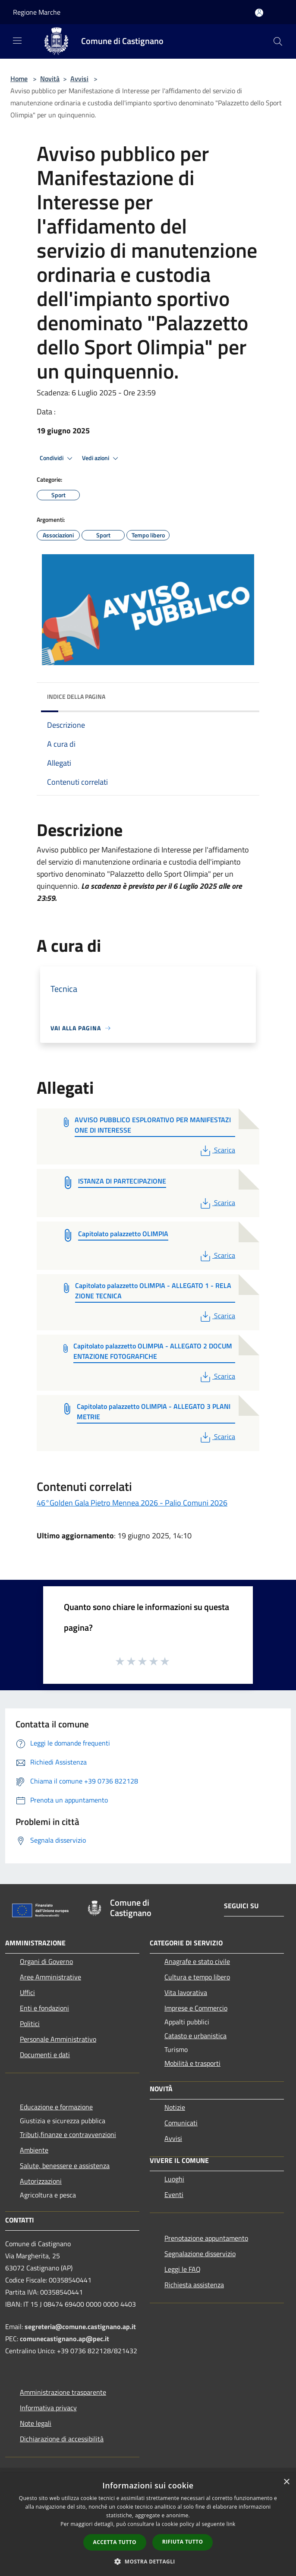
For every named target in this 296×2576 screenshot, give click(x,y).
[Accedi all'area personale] (259, 13)
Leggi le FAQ (182, 2269)
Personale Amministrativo (58, 2039)
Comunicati (181, 2123)
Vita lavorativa (185, 1992)
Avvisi (79, 78)
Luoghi (174, 2179)
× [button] (286, 2482)
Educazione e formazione (56, 2107)
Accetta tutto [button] (114, 2542)
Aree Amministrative (50, 1977)
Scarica (216, 1150)
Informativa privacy (48, 2407)
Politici (30, 2023)
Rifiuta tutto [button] (182, 2541)
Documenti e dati (45, 2054)
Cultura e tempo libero (197, 1977)
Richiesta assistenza (194, 2284)
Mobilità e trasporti (192, 2063)
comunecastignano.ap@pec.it (64, 2338)
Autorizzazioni (41, 2181)
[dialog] (148, 2524)
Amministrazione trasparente (63, 2392)
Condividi (57, 458)
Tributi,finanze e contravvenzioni (68, 2134)
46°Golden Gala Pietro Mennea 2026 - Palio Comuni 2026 (132, 1503)
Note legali (35, 2423)
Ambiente (34, 2150)
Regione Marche (36, 12)
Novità (50, 78)
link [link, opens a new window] (231, 2524)
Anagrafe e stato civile (197, 1961)
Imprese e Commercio (195, 2008)
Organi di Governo (46, 1961)
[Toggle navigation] (17, 40)
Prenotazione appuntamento (206, 2238)
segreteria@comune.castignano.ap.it (80, 2326)
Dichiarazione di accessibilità (62, 2439)
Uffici (27, 1992)
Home (19, 78)
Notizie (174, 2107)
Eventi (173, 2194)
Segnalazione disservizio (200, 2253)
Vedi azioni (101, 458)
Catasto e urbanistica (195, 2035)
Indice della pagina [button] (76, 696)
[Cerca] (278, 41)
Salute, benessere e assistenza (65, 2165)
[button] (148, 2561)
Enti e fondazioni (44, 2008)
